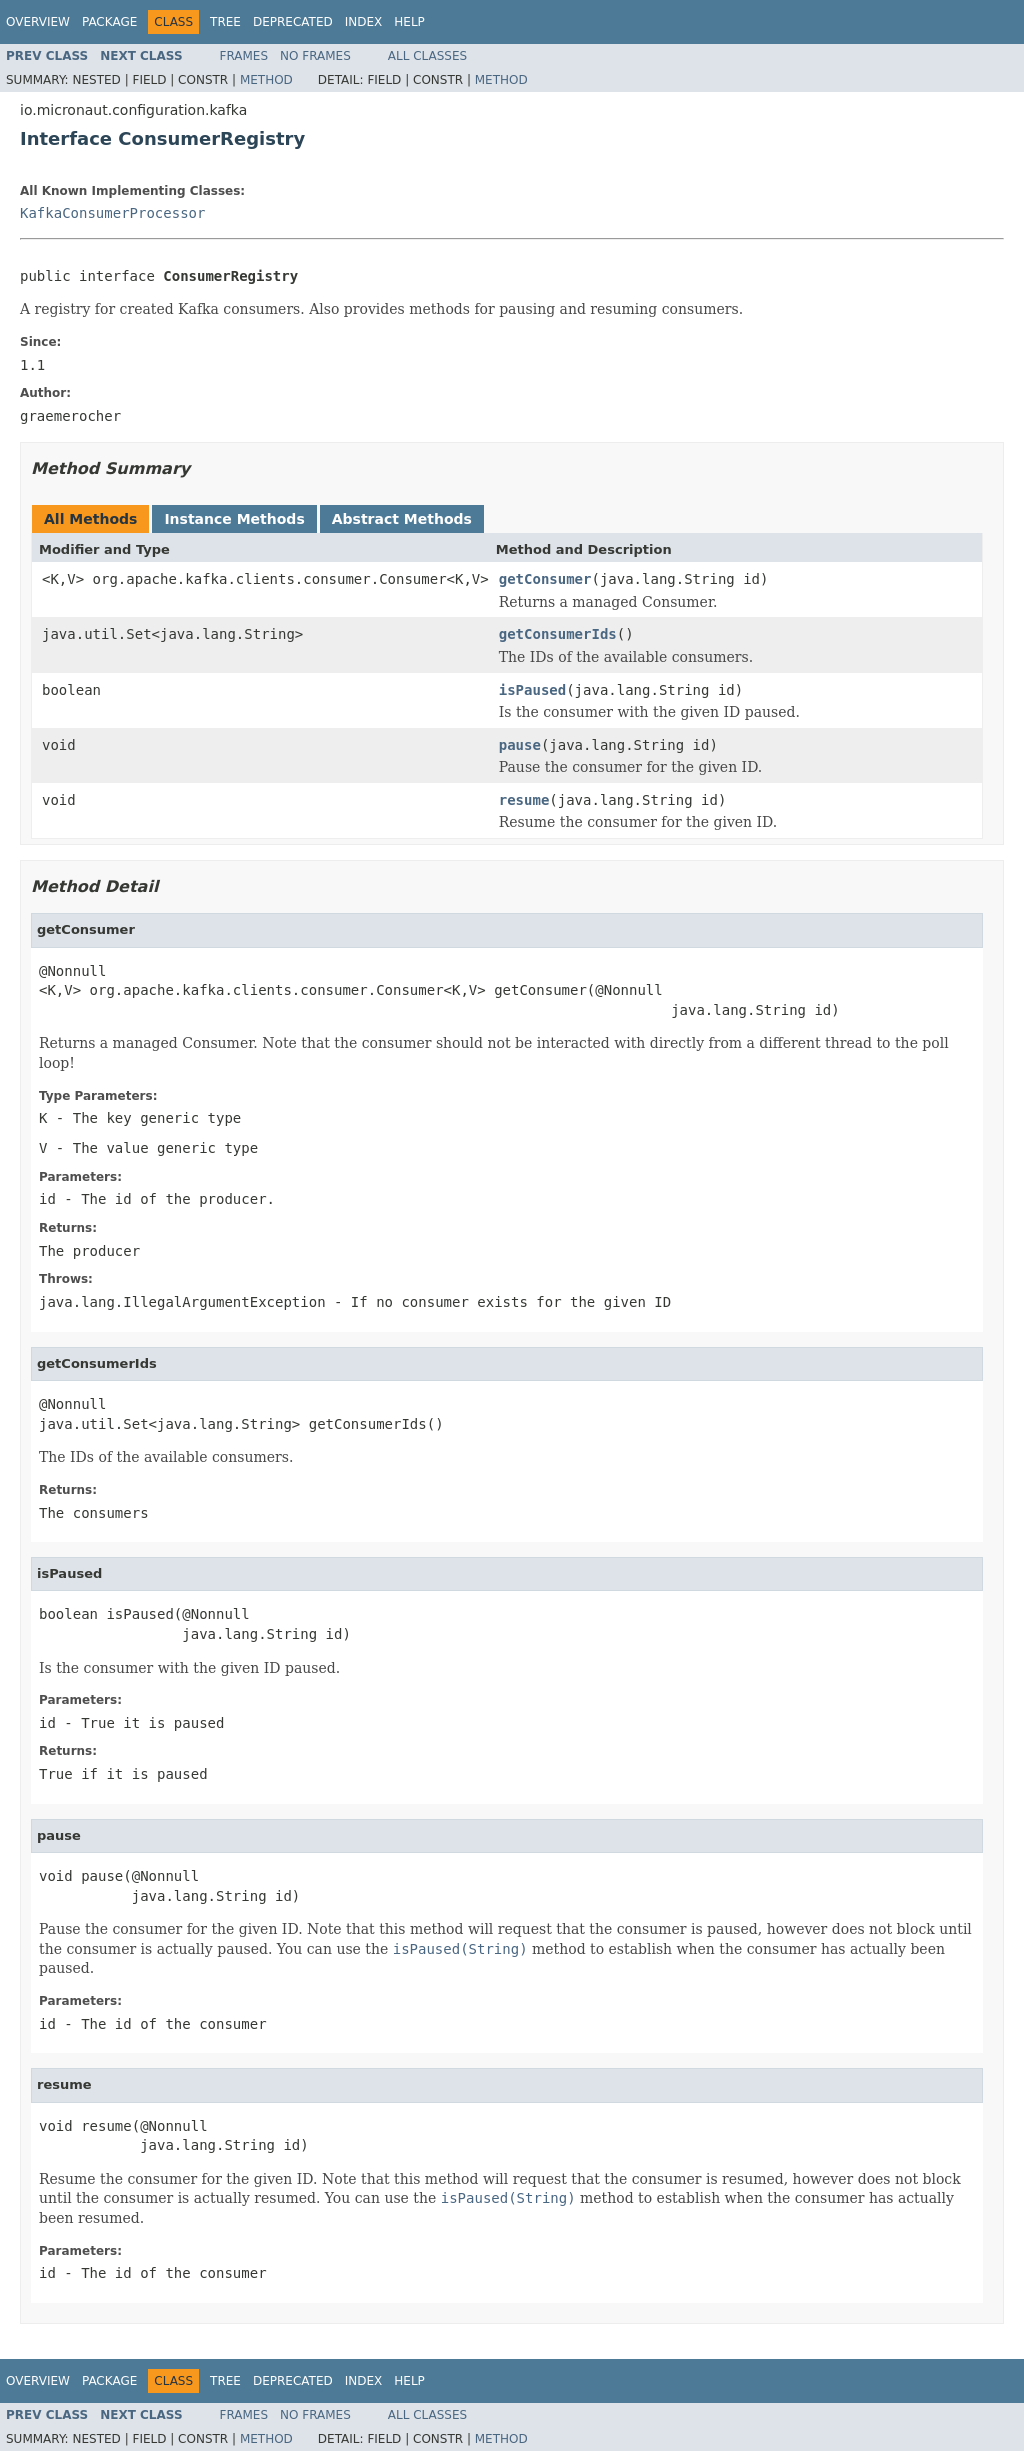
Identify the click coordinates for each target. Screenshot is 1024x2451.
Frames (244, 56)
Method (266, 80)
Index (364, 22)
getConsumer (545, 579)
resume (524, 800)
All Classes (427, 56)
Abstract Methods (402, 519)
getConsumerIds (558, 634)
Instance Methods (234, 519)
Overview (38, 22)
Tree (225, 22)
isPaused (532, 690)
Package (109, 22)
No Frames (315, 56)
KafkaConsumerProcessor (112, 213)
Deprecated (293, 22)
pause (520, 745)
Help (409, 22)
